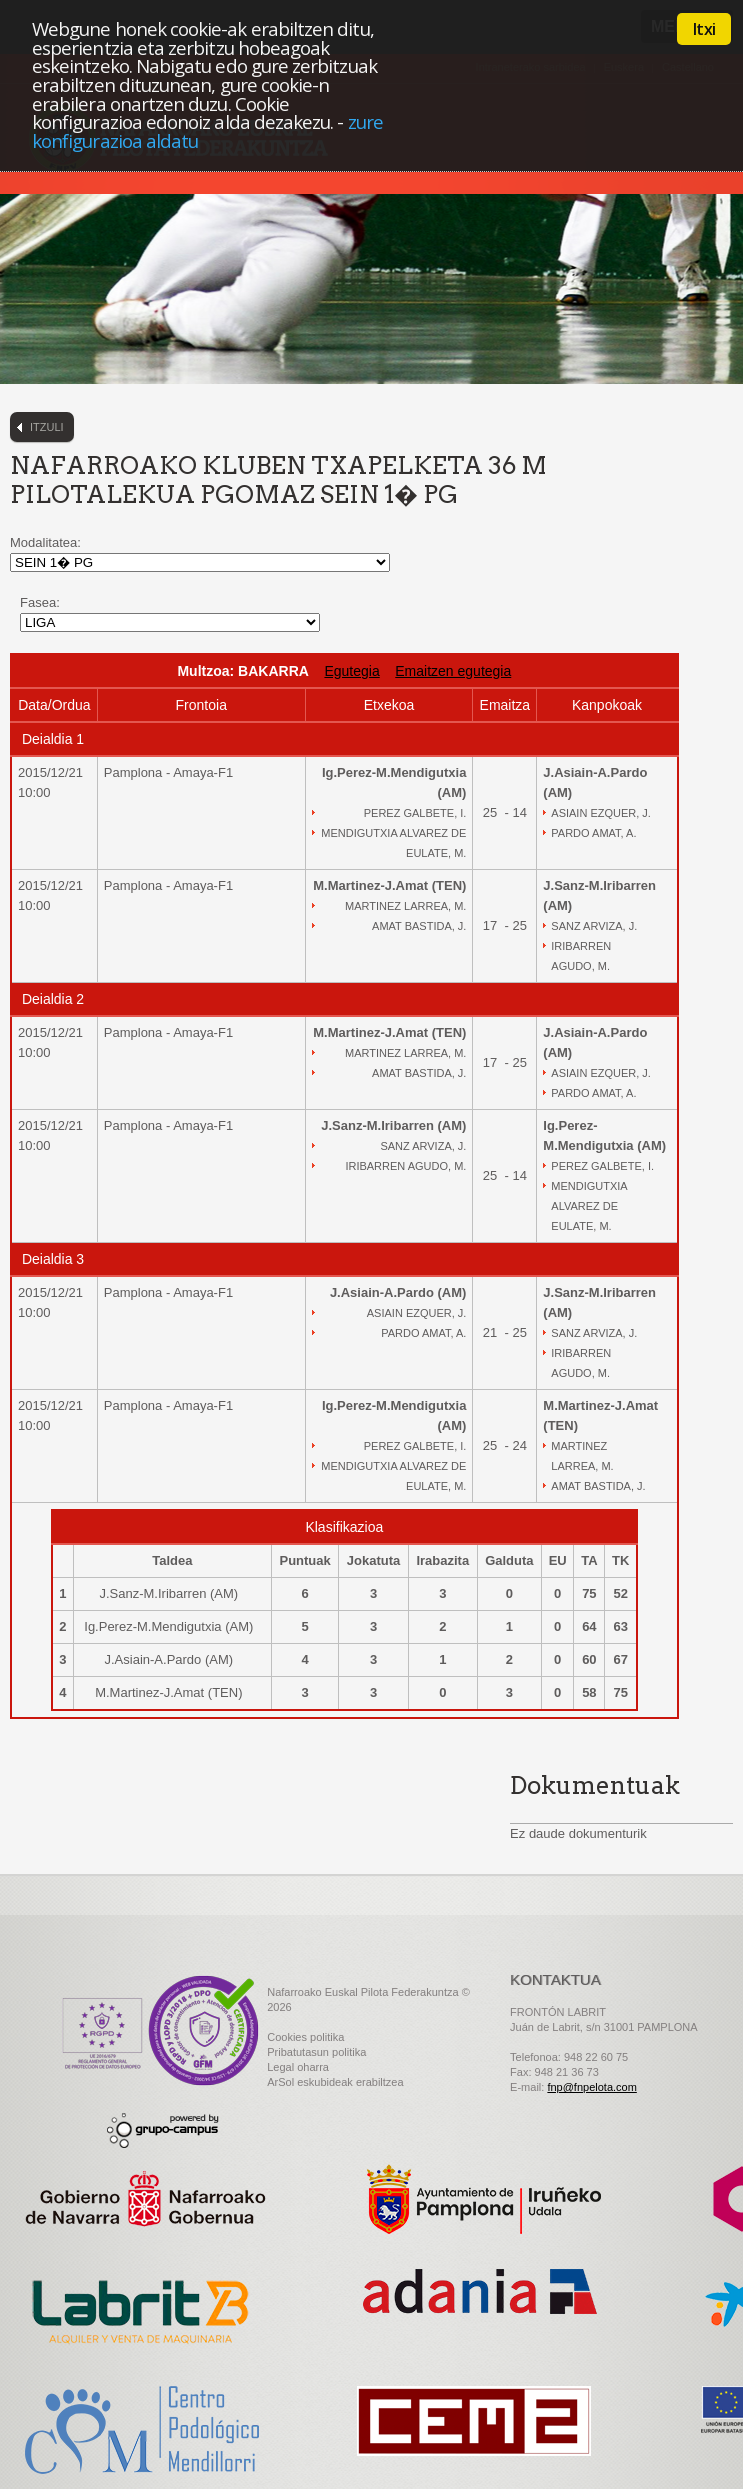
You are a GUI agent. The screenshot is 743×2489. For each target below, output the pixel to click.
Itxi (704, 29)
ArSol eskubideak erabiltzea (335, 2082)
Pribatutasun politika (316, 2052)
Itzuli (47, 427)
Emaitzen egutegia (453, 671)
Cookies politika (305, 2037)
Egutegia (351, 671)
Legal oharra (298, 2067)
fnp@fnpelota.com (591, 2087)
